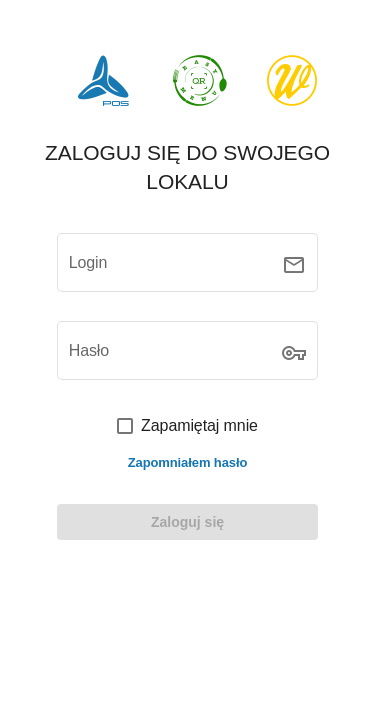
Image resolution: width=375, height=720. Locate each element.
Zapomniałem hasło (188, 462)
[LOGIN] (188, 522)
